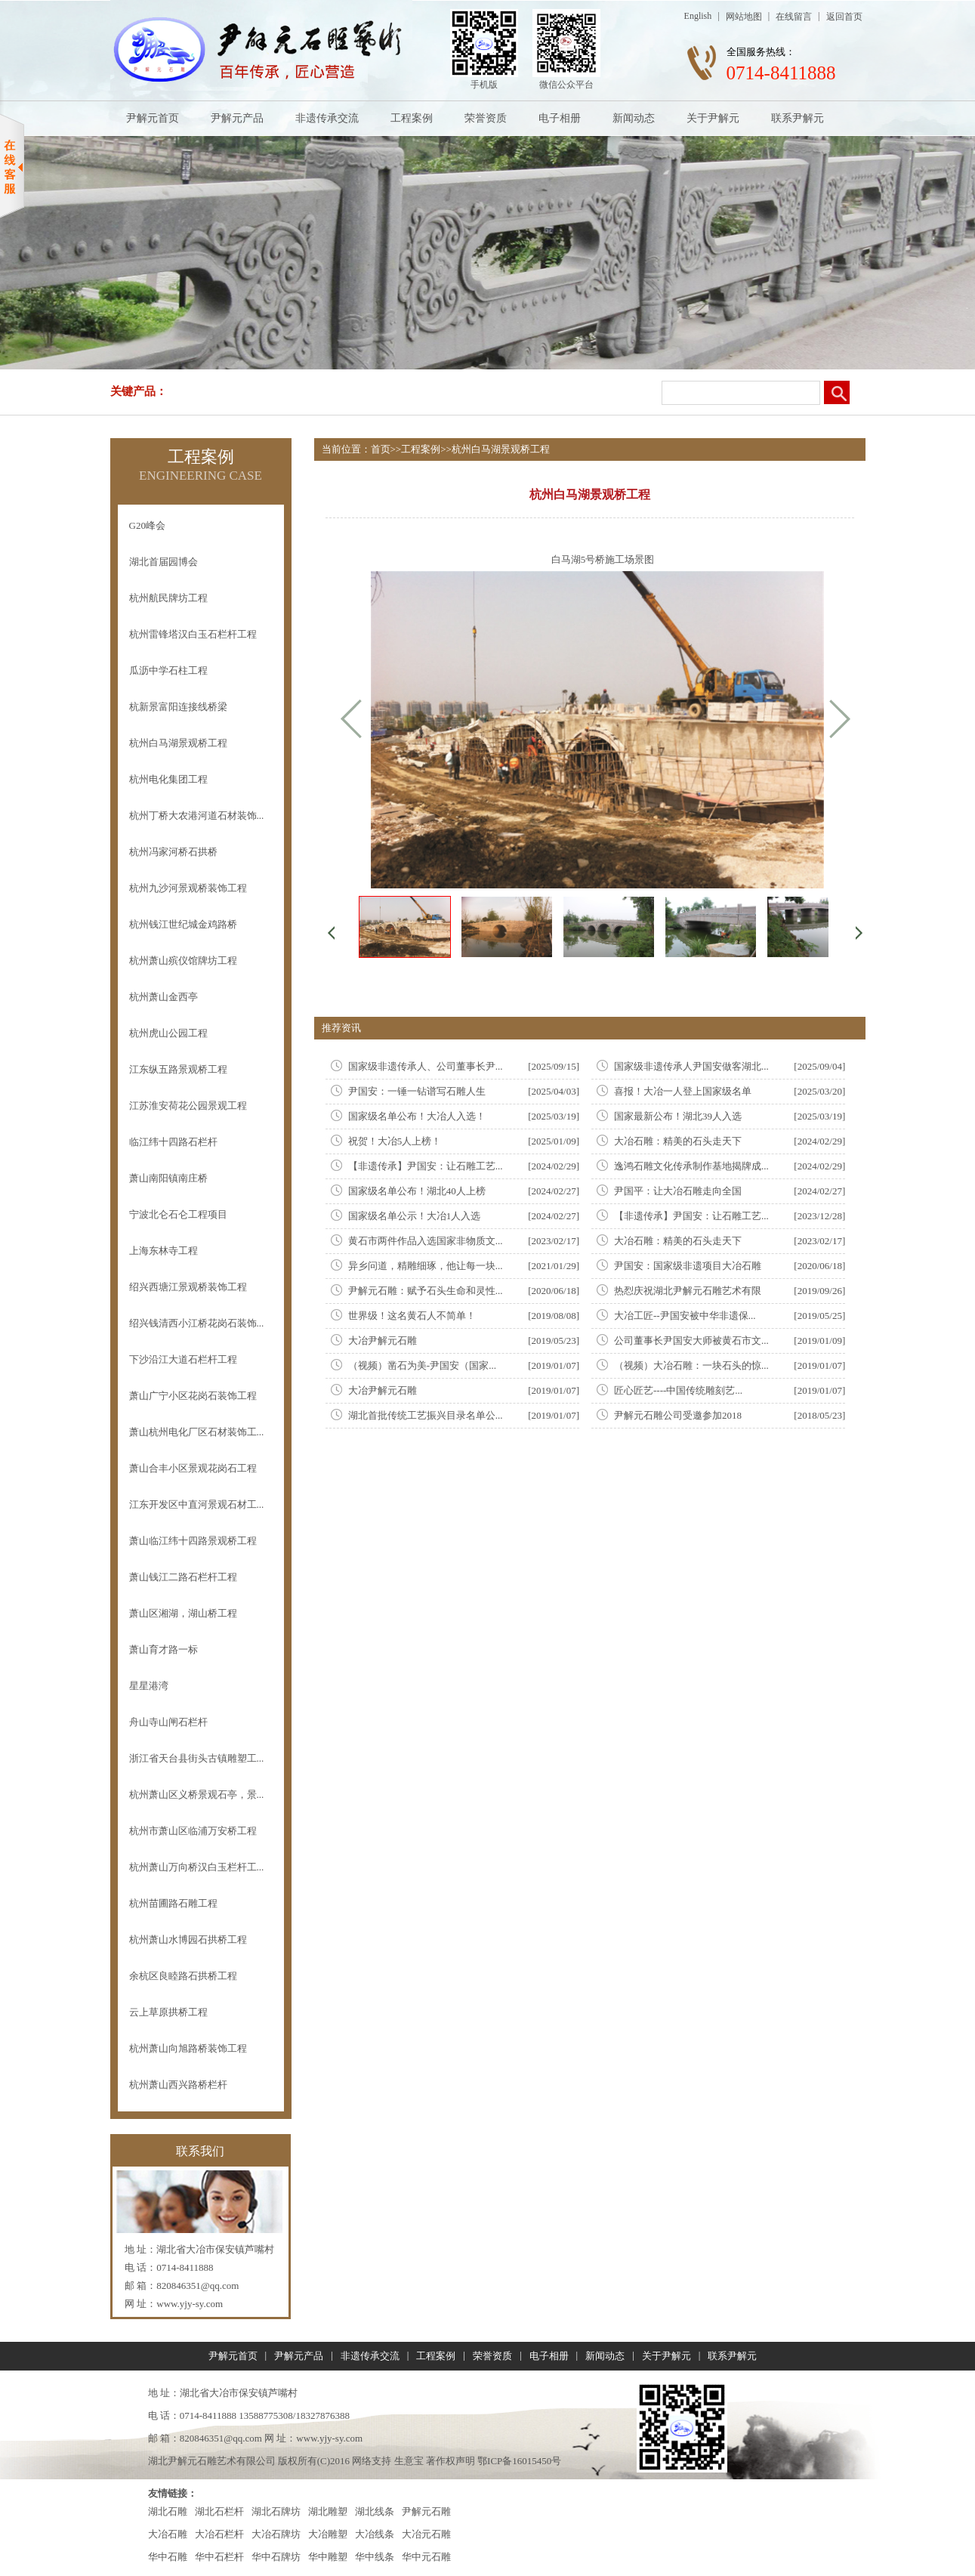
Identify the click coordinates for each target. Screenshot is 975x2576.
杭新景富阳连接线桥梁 (178, 706)
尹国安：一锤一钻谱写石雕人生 (417, 1091)
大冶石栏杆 (219, 2534)
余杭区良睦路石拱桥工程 (183, 1975)
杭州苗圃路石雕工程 (173, 1903)
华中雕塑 (327, 2556)
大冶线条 (374, 2534)
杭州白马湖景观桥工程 (178, 743)
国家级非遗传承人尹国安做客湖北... (691, 1066)
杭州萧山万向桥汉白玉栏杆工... (196, 1867)
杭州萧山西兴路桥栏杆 (178, 2084)
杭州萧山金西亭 (163, 996)
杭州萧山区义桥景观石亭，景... (196, 1794)
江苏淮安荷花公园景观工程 (188, 1105)
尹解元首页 (152, 118)
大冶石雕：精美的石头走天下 (678, 1141)
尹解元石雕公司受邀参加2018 (678, 1415)
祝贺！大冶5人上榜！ (395, 1141)
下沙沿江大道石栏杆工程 (183, 1359)
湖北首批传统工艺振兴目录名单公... (425, 1415)
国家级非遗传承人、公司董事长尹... (425, 1066)
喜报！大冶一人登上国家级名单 (682, 1091)
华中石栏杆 (219, 2556)
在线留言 (794, 16)
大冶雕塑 (327, 2534)
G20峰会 (147, 525)
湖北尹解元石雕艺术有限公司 (212, 2460)
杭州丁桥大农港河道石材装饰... (196, 815)
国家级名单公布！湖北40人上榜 (417, 1191)
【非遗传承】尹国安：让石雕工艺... (425, 1166)
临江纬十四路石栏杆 (173, 1141)
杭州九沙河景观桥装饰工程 (188, 888)
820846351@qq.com (197, 2285)
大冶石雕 (167, 2534)
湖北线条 (374, 2511)
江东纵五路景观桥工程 (178, 1069)
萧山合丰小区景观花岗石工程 (193, 1468)
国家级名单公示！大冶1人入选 (414, 1216)
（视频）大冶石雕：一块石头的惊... (691, 1365)
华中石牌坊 (276, 2556)
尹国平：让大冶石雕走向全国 (678, 1191)
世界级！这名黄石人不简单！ (412, 1315)
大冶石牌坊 (276, 2534)
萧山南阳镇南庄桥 (168, 1178)
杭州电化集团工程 (168, 779)
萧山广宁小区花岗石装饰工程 (193, 1395)
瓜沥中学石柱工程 (168, 670)
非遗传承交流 (327, 118)
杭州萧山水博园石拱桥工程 (188, 1939)
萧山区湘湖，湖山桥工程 (183, 1613)
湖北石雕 (167, 2511)
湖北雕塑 (327, 2511)
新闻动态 (633, 118)
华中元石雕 (426, 2556)
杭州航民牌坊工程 (168, 598)
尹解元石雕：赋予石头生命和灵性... (425, 1290)
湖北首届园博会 (163, 561)
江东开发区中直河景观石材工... (196, 1504)
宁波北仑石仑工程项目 (178, 1214)
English (698, 16)
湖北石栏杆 (219, 2511)
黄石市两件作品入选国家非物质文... (425, 1240)
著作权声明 (450, 2460)
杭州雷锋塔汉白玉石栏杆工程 (193, 634)
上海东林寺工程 (163, 1250)
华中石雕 (167, 2556)
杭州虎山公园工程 (168, 1033)
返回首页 (844, 16)
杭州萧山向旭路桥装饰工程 (188, 2048)
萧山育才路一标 (163, 1649)
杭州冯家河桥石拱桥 (173, 851)
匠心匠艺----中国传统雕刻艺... (678, 1390)
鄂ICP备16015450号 (519, 2460)
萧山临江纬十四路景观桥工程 (193, 1540)
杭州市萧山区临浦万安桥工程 (193, 1830)
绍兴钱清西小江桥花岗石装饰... (196, 1323)
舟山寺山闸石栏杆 (168, 1722)
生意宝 (409, 2460)
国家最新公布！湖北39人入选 (678, 1116)
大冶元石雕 (426, 2534)
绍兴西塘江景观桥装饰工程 (188, 1287)
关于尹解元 (713, 118)
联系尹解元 (797, 118)
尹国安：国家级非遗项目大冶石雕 (687, 1265)
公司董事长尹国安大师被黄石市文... (691, 1340)
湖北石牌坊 (276, 2511)
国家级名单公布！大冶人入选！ (417, 1116)
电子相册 (559, 118)
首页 (380, 449)
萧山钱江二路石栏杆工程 (183, 1577)
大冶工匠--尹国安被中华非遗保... (684, 1315)
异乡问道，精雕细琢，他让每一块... (425, 1265)
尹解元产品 (237, 118)
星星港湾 (148, 1685)
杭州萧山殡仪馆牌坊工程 (183, 960)
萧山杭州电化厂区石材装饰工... (196, 1432)
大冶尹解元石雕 (382, 1340)
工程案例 (411, 118)
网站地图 (744, 16)
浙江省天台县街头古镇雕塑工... (196, 1758)
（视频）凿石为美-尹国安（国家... (422, 1365)
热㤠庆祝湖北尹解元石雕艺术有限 (687, 1290)
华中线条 (374, 2556)
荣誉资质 (485, 118)
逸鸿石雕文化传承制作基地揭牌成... (691, 1166)
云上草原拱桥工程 (168, 2012)
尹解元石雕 (426, 2511)
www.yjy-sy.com (189, 2303)
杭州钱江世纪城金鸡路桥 (183, 924)
